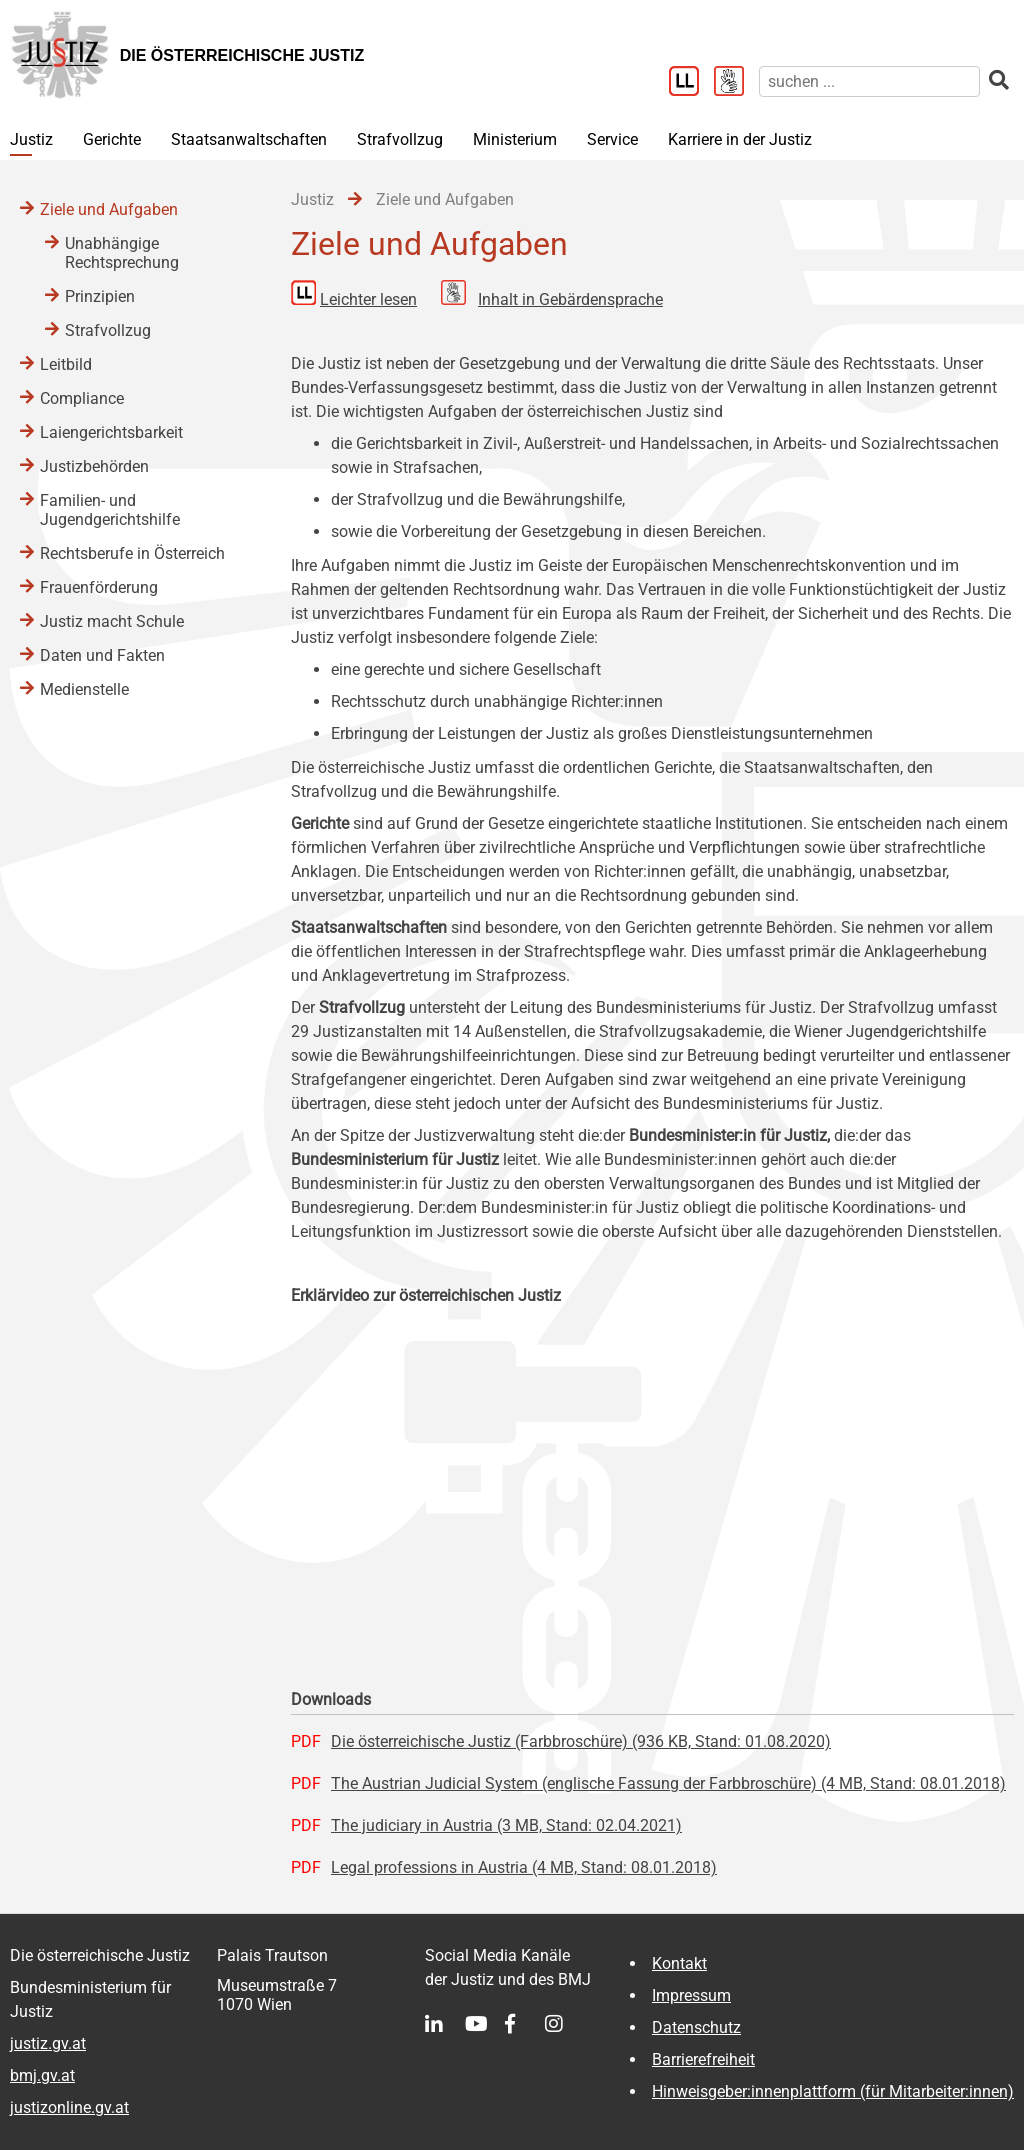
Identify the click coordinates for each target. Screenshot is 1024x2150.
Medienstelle (84, 689)
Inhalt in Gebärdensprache (570, 299)
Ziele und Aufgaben (109, 209)
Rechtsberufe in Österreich (132, 553)
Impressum (691, 1995)
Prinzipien (100, 296)
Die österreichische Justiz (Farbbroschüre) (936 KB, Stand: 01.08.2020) (581, 1741)
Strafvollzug (400, 139)
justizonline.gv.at (69, 2107)
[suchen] (869, 81)
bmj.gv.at (42, 2075)
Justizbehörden (94, 466)
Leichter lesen (368, 299)
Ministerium (515, 139)
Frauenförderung (99, 587)
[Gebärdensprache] (736, 83)
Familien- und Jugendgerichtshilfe (110, 510)
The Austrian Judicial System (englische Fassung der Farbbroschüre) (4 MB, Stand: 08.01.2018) (668, 1783)
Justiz (31, 139)
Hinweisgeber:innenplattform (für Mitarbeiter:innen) (833, 2091)
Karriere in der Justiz (740, 139)
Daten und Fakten (102, 655)
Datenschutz (696, 2027)
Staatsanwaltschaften (249, 139)
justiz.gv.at (48, 2043)
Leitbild (66, 364)
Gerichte (112, 139)
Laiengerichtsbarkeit (111, 432)
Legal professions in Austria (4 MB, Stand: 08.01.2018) (524, 1867)
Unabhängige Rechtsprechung (122, 253)
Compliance (82, 398)
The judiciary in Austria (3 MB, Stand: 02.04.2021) (506, 1825)
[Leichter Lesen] (691, 83)
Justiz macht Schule (112, 621)
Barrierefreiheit (703, 2059)
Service (612, 139)
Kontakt (679, 1963)
